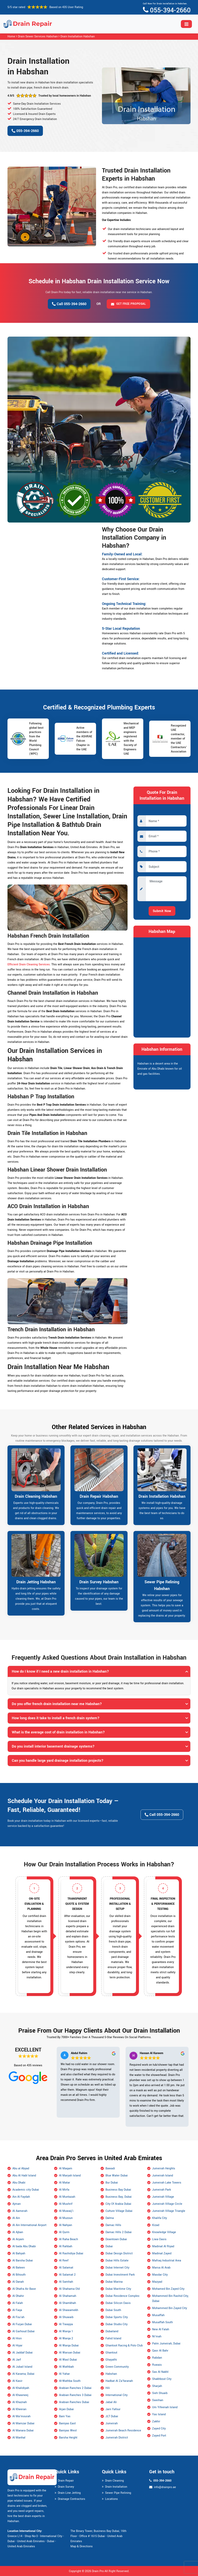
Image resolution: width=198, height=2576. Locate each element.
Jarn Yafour (112, 2409)
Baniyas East (67, 2423)
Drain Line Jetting (69, 2493)
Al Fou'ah (18, 2317)
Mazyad (157, 2282)
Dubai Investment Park (120, 2275)
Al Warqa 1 (66, 2331)
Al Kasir (17, 2381)
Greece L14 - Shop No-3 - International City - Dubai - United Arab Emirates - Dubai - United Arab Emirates (35, 2541)
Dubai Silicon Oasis (118, 2303)
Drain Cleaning (114, 2481)
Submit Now (162, 911)
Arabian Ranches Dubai (74, 2402)
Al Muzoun (66, 2218)
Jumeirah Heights (163, 2168)
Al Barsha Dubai (22, 2260)
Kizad (155, 2225)
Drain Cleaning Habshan (36, 1496)
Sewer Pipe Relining (118, 2493)
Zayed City (159, 2428)
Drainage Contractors (71, 2499)
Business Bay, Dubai (118, 2197)
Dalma (109, 2218)
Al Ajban (17, 2232)
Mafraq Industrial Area (166, 2260)
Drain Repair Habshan (99, 1496)
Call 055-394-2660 (69, 304)
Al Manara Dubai (23, 2430)
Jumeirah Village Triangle (168, 2211)
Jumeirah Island (162, 2175)
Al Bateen (18, 2268)
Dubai (109, 2246)
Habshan (111, 2374)
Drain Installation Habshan (77, 36)
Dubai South (113, 2310)
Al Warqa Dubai (69, 2345)
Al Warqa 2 (66, 2338)
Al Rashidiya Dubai (71, 2253)
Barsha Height (68, 2438)
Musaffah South (162, 2322)
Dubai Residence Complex (122, 2296)
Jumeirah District (116, 2438)
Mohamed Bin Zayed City (168, 2289)
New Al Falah (160, 2329)
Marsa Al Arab (161, 2268)
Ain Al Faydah (21, 2197)
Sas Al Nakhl (160, 2372)
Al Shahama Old (69, 2289)
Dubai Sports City (116, 2317)
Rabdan (157, 2358)
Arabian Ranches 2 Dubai (75, 2388)
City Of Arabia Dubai (118, 2204)
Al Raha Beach (68, 2239)
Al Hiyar (17, 2345)
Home (11, 36)
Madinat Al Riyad (163, 2246)
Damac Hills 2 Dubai (118, 2232)
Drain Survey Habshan (98, 1582)
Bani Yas (64, 2416)
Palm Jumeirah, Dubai (166, 2343)
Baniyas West (68, 2430)
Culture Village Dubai (118, 2211)
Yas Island (159, 2414)
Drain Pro (98, 2571)
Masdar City (160, 2275)
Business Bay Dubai (118, 2190)
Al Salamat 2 (67, 2275)
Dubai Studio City (116, 2324)
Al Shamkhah (67, 2303)
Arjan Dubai (66, 2409)
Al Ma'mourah (21, 2416)
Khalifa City (159, 2218)
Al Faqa (17, 2310)
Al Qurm (64, 2232)
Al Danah (18, 2282)
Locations (111, 2499)
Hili (107, 2388)
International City (116, 2395)
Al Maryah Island (70, 2175)
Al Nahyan (65, 2225)
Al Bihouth (19, 2275)
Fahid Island (113, 2338)
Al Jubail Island (22, 2367)
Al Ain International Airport (29, 2225)
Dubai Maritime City (118, 2289)
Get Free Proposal (128, 304)
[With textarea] (166, 888)
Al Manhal (18, 2438)
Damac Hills (113, 2225)
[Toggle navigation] (186, 24)
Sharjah (157, 2386)
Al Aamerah (19, 2211)
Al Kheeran (19, 2409)
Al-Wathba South (69, 2381)
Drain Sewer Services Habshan (38, 36)
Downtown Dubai (116, 2239)
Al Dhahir (18, 2296)
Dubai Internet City (117, 2268)
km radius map (162, 987)
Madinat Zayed (161, 2253)
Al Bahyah (18, 2253)
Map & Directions (81, 2546)
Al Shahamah (67, 2296)
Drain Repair (66, 2481)
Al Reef (63, 2260)
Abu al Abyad (20, 2168)
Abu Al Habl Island (24, 2175)
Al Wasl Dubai (68, 2360)
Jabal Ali (111, 2402)
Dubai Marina (114, 2282)
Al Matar (64, 2183)
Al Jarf (16, 2360)
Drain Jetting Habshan (36, 1582)
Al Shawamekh (68, 2310)
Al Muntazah (67, 2197)
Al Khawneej (20, 2395)
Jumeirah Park (161, 2190)
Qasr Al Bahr (160, 2351)
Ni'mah (156, 2336)
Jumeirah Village (163, 2197)
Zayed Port (159, 2436)
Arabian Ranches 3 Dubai (75, 2395)
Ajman (16, 2204)
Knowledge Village (164, 2232)
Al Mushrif (65, 2204)
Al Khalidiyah (20, 2388)
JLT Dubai (111, 2416)
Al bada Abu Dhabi (24, 2246)
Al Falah (17, 2303)
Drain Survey (66, 2487)
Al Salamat (66, 2268)
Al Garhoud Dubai (23, 2331)
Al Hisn (17, 2338)
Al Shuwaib (66, 2317)
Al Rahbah (65, 2246)
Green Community (117, 2367)
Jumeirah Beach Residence (123, 2430)
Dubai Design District (119, 2253)
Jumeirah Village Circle (167, 2204)
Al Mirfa (64, 2190)
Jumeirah (111, 2423)
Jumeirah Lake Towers (166, 2183)
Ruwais (157, 2365)
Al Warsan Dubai (69, 2353)
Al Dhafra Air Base (24, 2289)
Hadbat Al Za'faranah (119, 2381)
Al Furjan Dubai (22, 2324)
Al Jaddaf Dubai (22, 2353)
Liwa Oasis (159, 2239)
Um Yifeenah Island (165, 2407)
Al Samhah (66, 2282)
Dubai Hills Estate (117, 2260)
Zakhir (156, 2421)
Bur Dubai (111, 2183)
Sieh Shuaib (159, 2393)
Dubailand (111, 2331)
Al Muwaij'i (66, 2211)
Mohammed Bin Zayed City (169, 2308)
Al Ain (16, 2218)
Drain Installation (116, 2487)
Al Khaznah (19, 2402)
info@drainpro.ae (162, 2487)
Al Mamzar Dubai (23, 2423)
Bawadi (110, 2168)
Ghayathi (111, 2360)
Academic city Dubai (25, 2190)
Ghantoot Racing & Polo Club (124, 2345)
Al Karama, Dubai (23, 2374)
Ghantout (111, 2353)
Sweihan (157, 2400)
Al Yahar (64, 2374)
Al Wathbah (66, 2367)
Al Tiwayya (66, 2324)
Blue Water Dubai (116, 2175)
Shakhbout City (161, 2379)
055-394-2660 (167, 10)
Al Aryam (18, 2239)
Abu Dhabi (18, 2183)
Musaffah (158, 2315)
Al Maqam (65, 2168)
